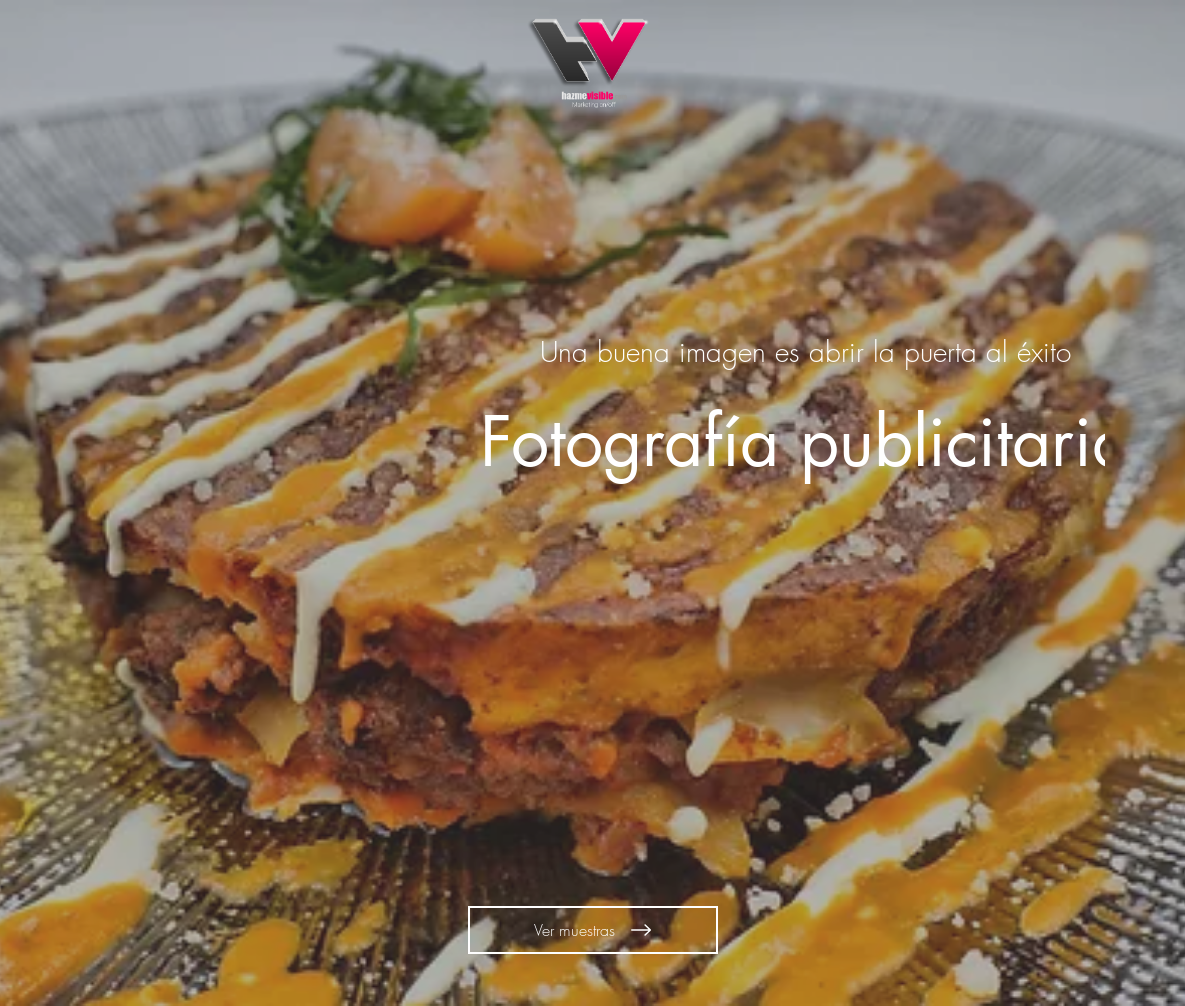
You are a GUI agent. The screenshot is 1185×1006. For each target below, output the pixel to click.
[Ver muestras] (593, 930)
